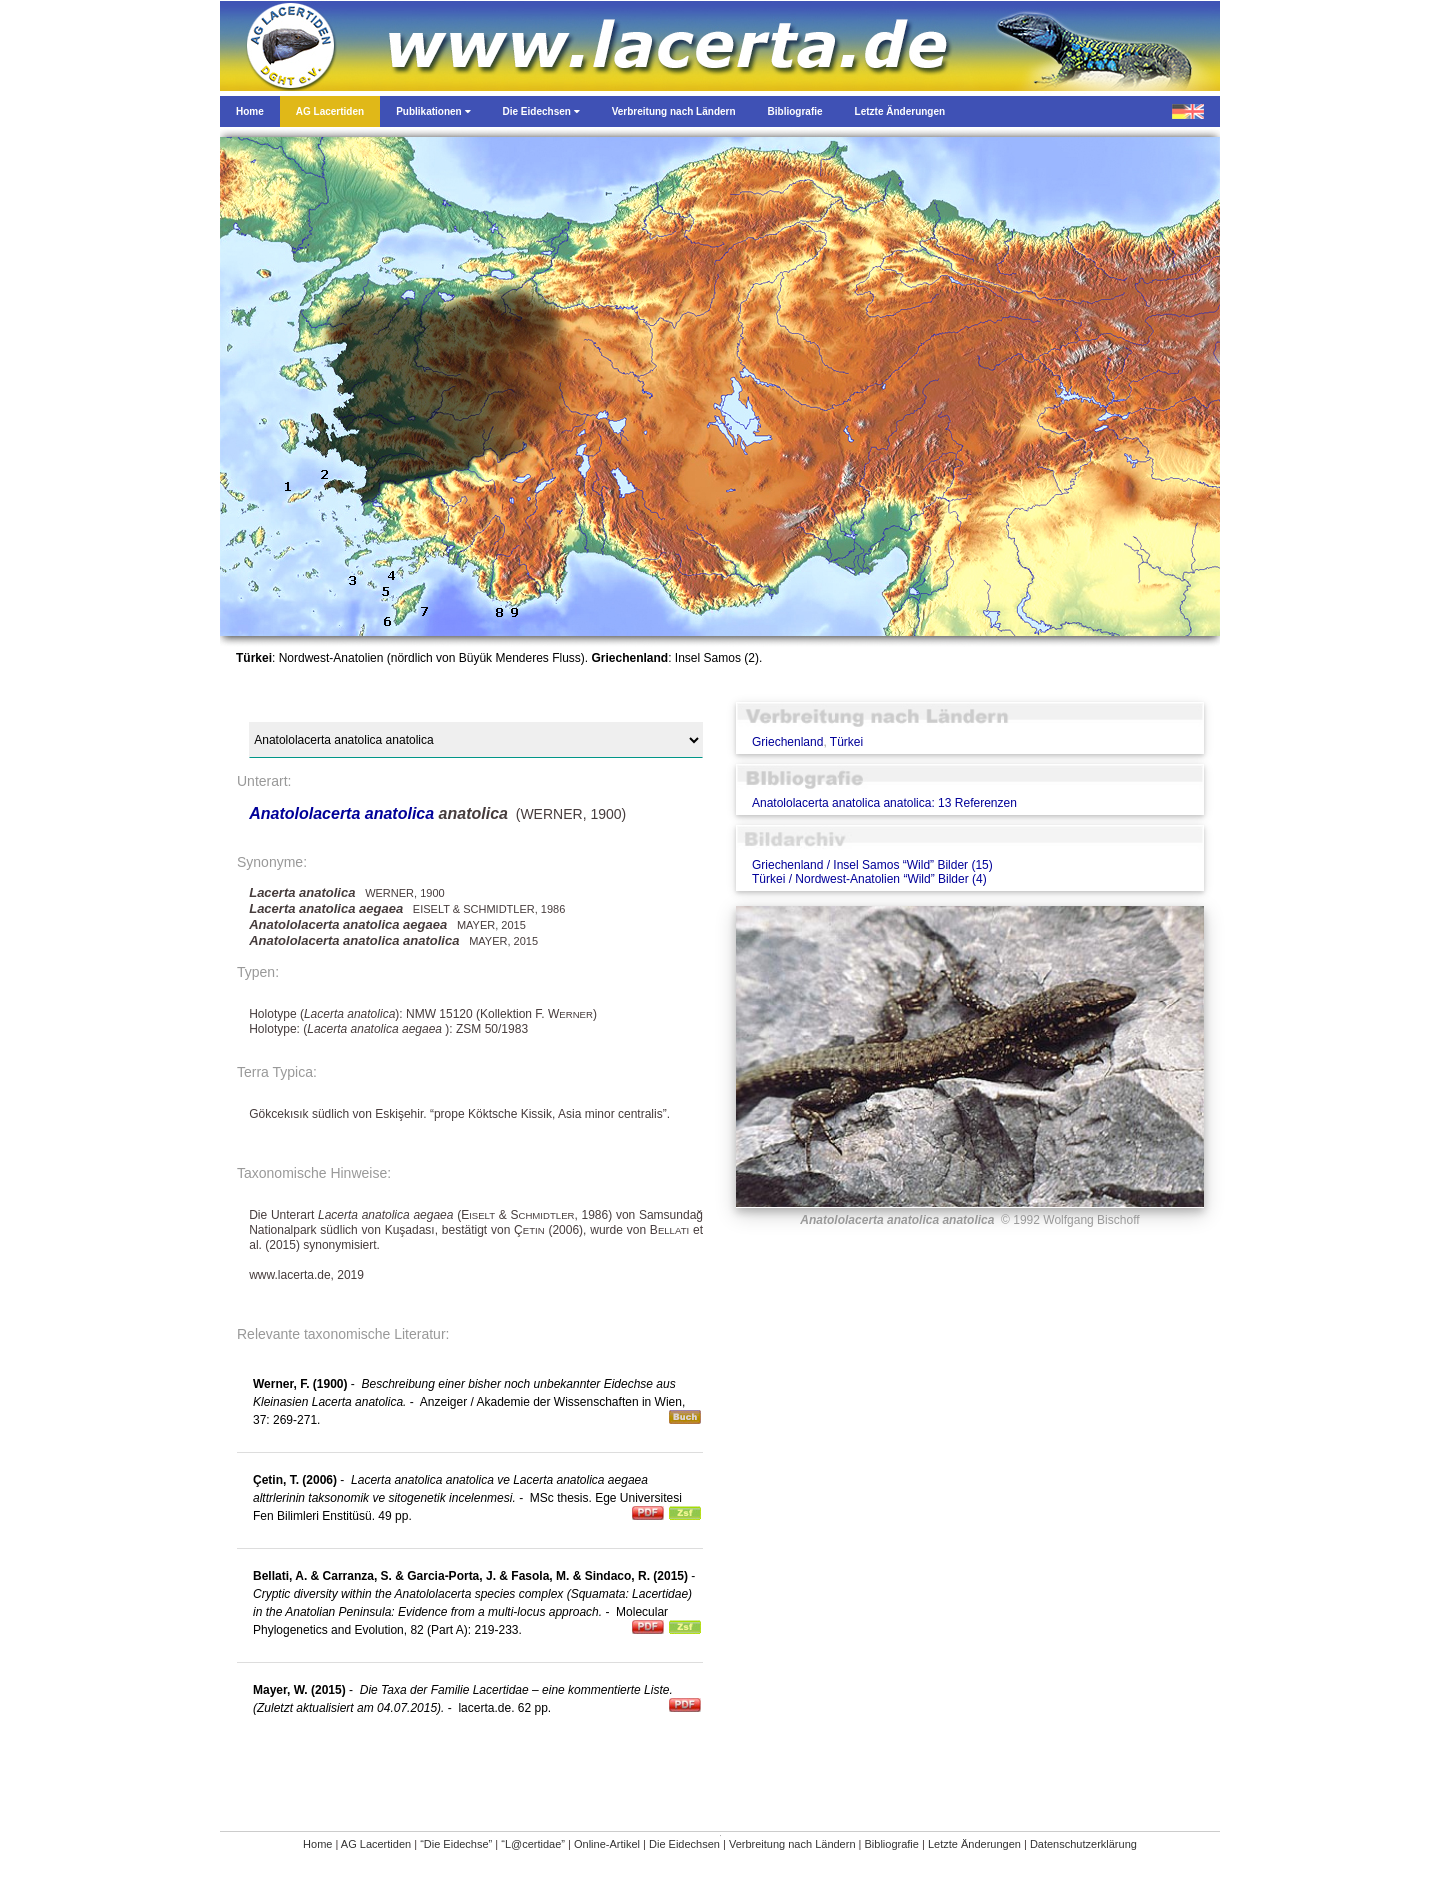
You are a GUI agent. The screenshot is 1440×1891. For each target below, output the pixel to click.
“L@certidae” (533, 1844)
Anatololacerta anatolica (341, 813)
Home (317, 1844)
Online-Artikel (607, 1844)
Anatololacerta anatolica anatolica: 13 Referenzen (884, 803)
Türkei (846, 742)
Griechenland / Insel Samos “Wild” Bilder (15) (872, 865)
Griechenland (787, 742)
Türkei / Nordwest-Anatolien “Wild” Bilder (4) (869, 879)
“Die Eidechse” (456, 1844)
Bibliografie (892, 1844)
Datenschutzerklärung (1083, 1844)
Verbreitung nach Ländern (792, 1844)
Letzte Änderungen (974, 1844)
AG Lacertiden (376, 1844)
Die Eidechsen (684, 1844)
